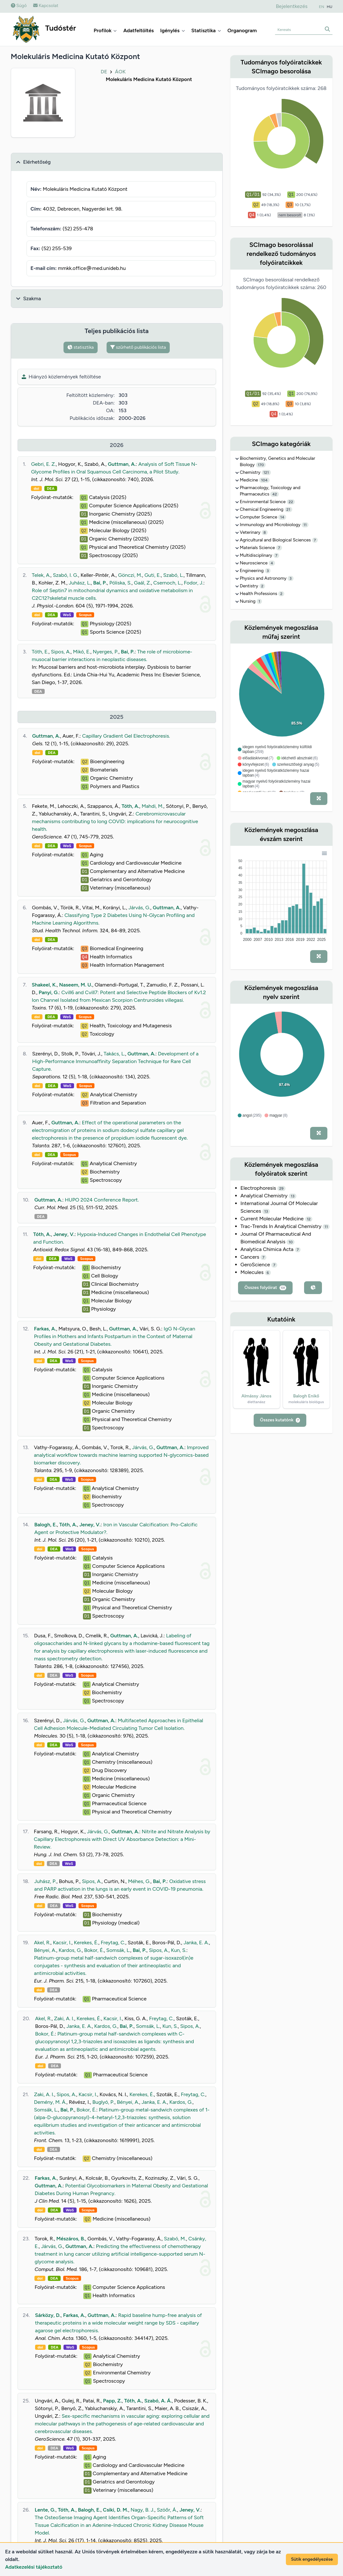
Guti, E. (153, 575)
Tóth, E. (40, 652)
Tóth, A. (130, 806)
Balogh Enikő (306, 1396)
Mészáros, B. (70, 2239)
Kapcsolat (45, 5)
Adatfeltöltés (138, 30)
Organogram (242, 30)
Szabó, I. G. (65, 575)
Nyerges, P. (106, 652)
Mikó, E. (81, 652)
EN (321, 6)
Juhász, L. (80, 583)
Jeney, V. (64, 1234)
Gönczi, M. (130, 575)
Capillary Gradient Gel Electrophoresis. (126, 736)
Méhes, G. (139, 1881)
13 (293, 1196)
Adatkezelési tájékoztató (33, 2567)
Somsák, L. (118, 1950)
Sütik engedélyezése (312, 2559)
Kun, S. (178, 1950)
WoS (67, 615)
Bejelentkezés (291, 6)
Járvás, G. (139, 908)
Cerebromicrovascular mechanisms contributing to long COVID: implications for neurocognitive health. (115, 821)
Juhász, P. (45, 1881)
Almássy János (256, 1396)
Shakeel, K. (44, 985)
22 (291, 502)
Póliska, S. (120, 583)
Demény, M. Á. (50, 2102)
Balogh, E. (45, 1525)
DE (104, 72)
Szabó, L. (173, 575)
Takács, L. (114, 1054)
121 (266, 472)
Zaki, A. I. (64, 2018)
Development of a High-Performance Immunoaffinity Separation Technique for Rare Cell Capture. (115, 1061)
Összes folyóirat (265, 1287)
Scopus (85, 615)
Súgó (19, 5)
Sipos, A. (61, 652)
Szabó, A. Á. (158, 2401)
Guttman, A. (122, 464)
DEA (51, 488)
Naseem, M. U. (75, 985)
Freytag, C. (113, 1942)
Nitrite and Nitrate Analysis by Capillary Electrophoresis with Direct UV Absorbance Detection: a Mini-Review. (122, 1839)
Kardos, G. (70, 1950)
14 (282, 517)
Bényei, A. (45, 1950)
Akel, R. (42, 1942)
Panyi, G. (49, 992)
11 (305, 525)
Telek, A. (41, 575)
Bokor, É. (94, 1950)
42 (274, 494)
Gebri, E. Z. (43, 464)
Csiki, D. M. (115, 2510)
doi (36, 488)
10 (290, 1242)
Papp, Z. (112, 2401)
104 (264, 480)
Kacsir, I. (62, 1942)
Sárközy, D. (48, 2315)
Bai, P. (100, 583)
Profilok (105, 30)
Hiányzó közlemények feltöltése (61, 377)
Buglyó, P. (103, 2102)
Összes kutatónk (280, 1420)
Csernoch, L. (167, 583)
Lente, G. (45, 2510)
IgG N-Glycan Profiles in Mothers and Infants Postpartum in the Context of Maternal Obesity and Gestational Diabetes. (114, 1336)
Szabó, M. (175, 2239)
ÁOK (120, 72)
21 (288, 509)
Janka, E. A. (196, 1942)
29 (281, 1188)
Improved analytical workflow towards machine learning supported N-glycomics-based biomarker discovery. (121, 1455)
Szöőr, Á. (167, 2510)
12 (309, 1219)
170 (261, 465)
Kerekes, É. (86, 1942)
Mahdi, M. (152, 806)
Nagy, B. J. (142, 2510)
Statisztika (206, 30)
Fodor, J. (193, 583)
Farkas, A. (45, 1329)
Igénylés (172, 30)
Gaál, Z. (142, 583)
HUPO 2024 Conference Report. (102, 1200)
